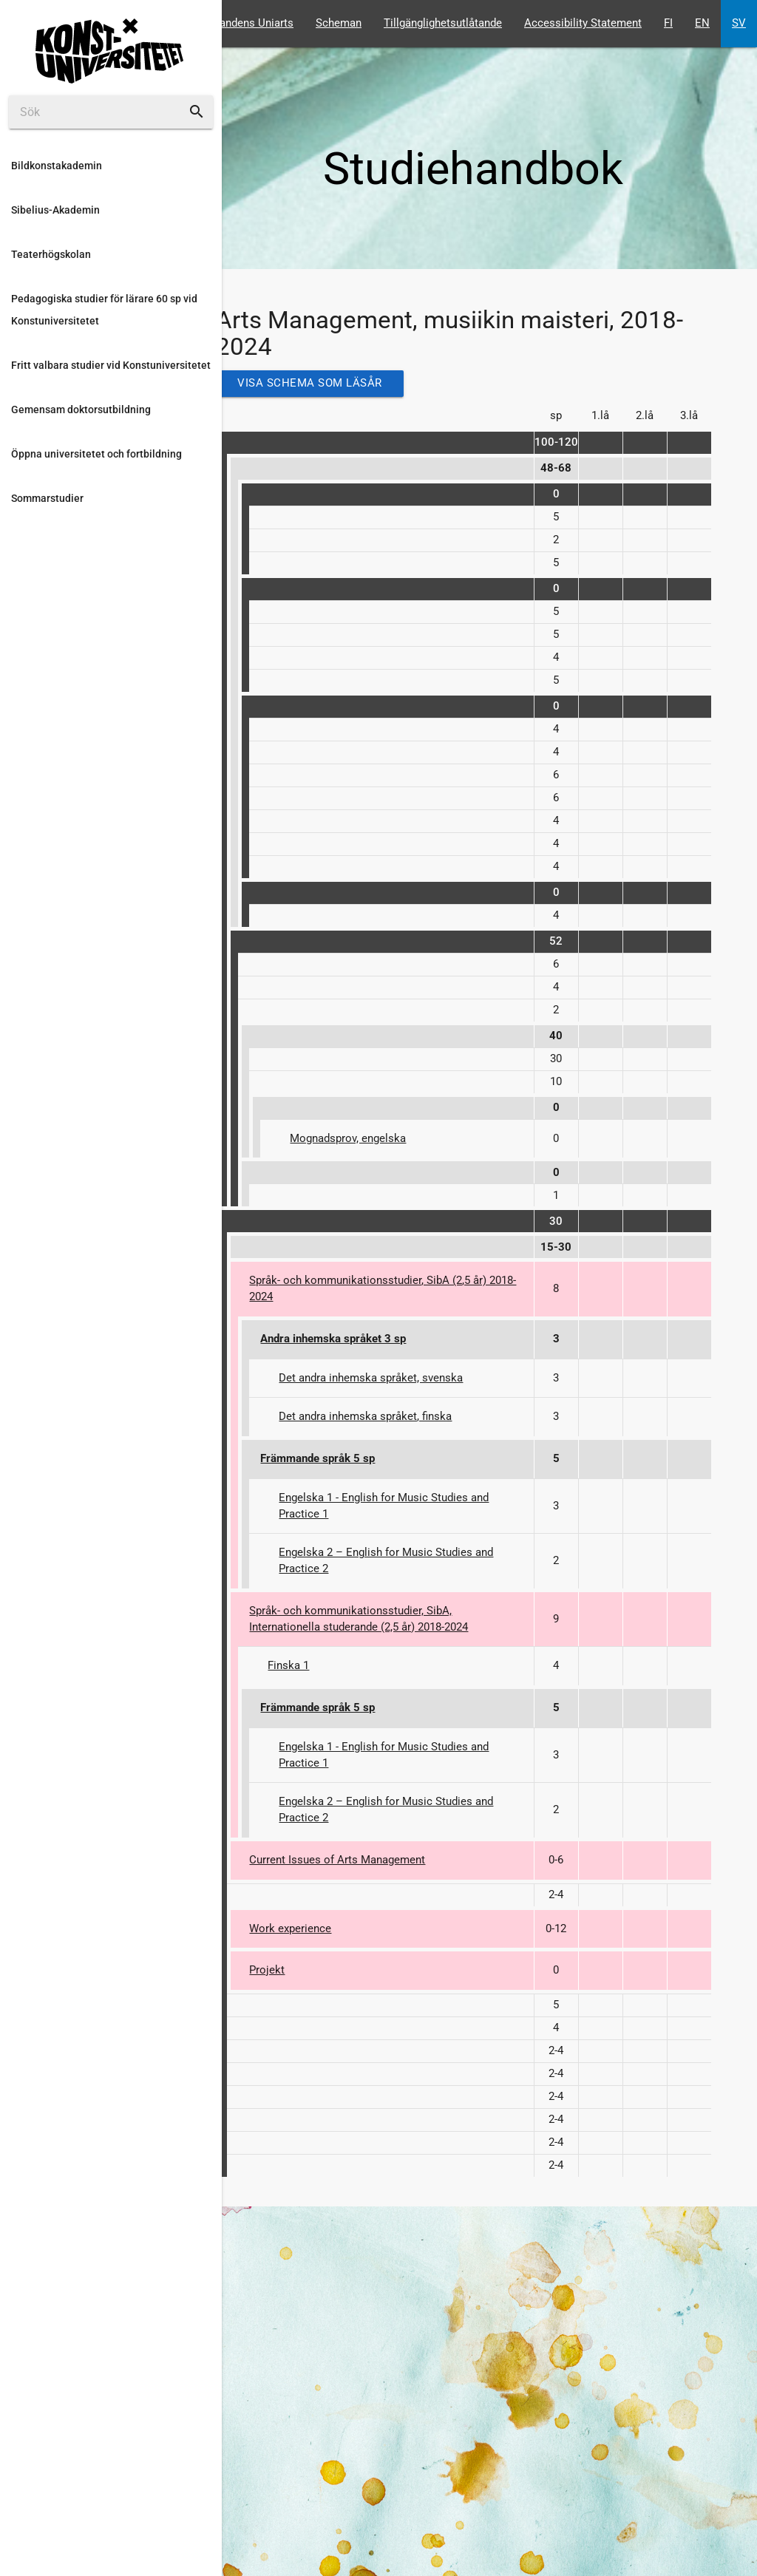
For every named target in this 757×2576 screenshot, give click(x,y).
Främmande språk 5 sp (317, 1458)
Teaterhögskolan (51, 254)
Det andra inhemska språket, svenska (371, 1378)
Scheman (338, 23)
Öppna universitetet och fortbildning (96, 454)
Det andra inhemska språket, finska (365, 1416)
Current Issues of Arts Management (337, 1860)
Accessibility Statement (583, 23)
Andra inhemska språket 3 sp (333, 1339)
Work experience (290, 1929)
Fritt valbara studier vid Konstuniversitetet (111, 365)
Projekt (267, 1970)
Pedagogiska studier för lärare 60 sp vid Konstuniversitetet (104, 310)
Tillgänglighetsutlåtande (443, 23)
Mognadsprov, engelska (348, 1138)
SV (739, 23)
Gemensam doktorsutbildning (81, 409)
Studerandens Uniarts (240, 23)
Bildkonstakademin (56, 165)
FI (668, 23)
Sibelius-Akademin (55, 210)
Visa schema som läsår (309, 383)
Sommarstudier (47, 498)
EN (702, 23)
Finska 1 (288, 1665)
